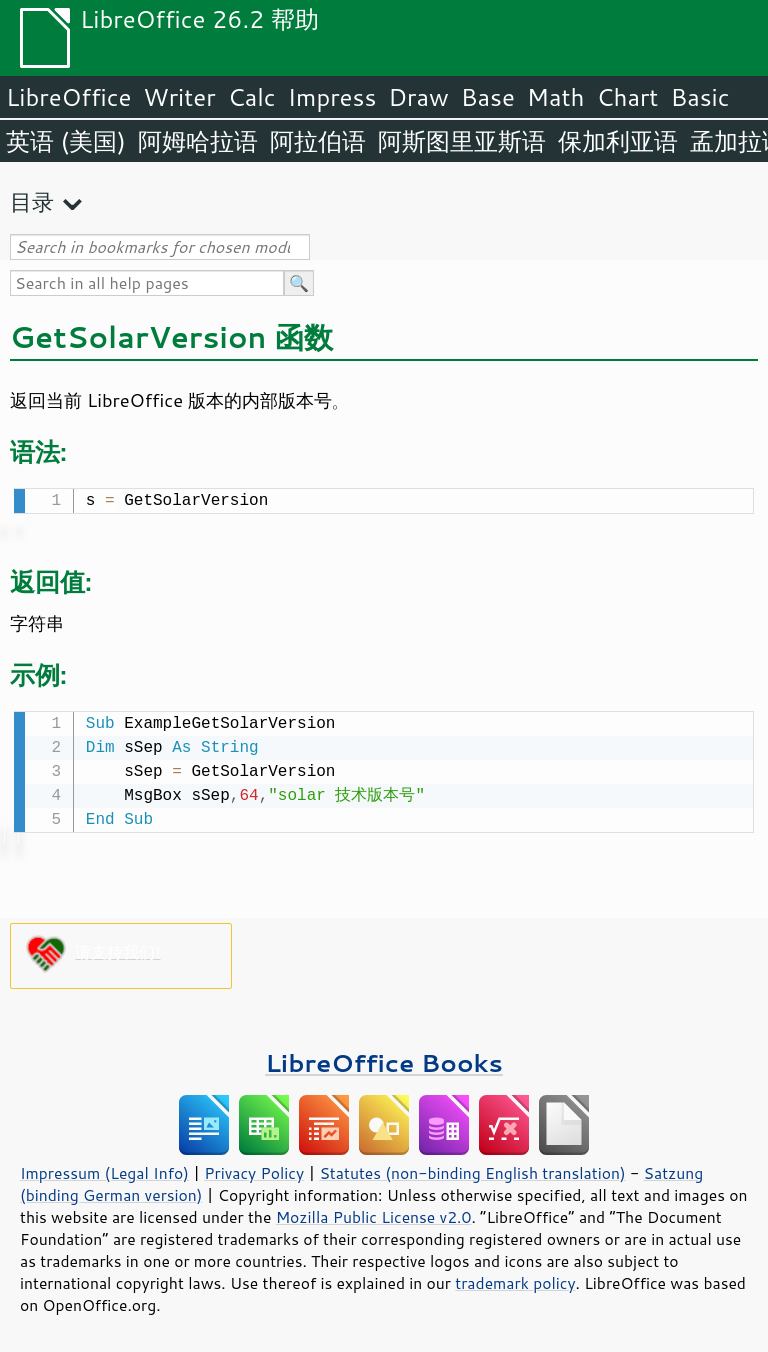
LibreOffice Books (384, 1058)
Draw (418, 97)
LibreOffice (68, 97)
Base (488, 97)
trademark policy (515, 1279)
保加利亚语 (618, 141)
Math (556, 97)
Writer (179, 97)
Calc (252, 97)
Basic (699, 97)
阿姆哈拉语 (198, 141)
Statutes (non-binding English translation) (472, 1169)
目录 (32, 201)
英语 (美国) (66, 141)
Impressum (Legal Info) (104, 1169)
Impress (332, 97)
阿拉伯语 (318, 141)
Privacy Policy (254, 1169)
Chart (627, 97)
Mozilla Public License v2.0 (374, 1213)
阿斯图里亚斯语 (462, 141)
